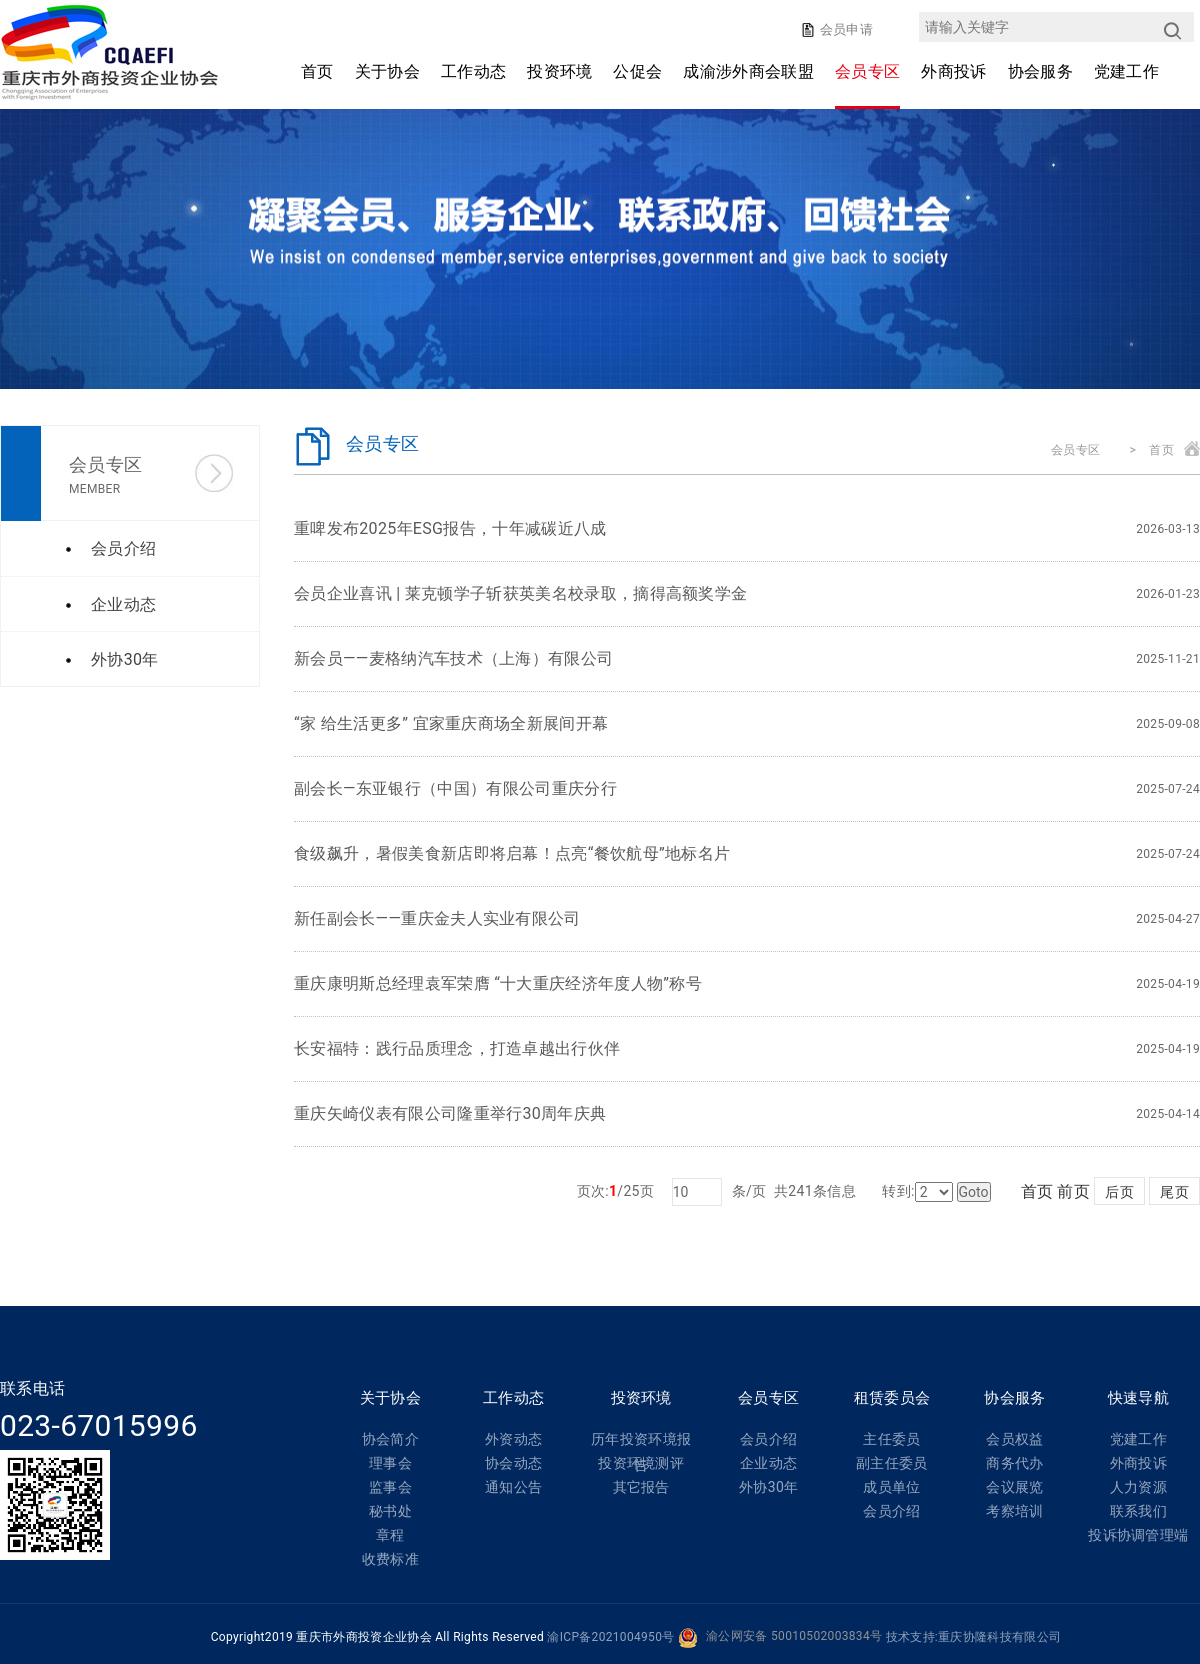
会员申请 (844, 29)
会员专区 (867, 71)
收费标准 (390, 1559)
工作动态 (473, 71)
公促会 (637, 71)
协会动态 (513, 1463)
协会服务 (1040, 71)
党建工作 (1126, 71)
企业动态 (768, 1463)
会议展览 (1014, 1487)
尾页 (1174, 1192)
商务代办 (1014, 1463)
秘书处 (390, 1511)
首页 (317, 71)
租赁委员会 (892, 1398)
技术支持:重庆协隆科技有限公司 (974, 1637)
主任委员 (891, 1439)
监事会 (390, 1487)
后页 (1119, 1192)
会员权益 (1014, 1439)
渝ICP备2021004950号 (610, 1637)
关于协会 (387, 71)
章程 (390, 1535)
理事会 (390, 1463)
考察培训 (1014, 1511)
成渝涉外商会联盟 (748, 71)
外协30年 (768, 1487)
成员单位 (891, 1487)
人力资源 (1138, 1487)
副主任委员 (892, 1463)
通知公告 (513, 1487)
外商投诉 (953, 71)
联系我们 (1138, 1511)
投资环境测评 (641, 1463)
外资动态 (513, 1439)
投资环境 (559, 71)
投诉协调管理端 (1138, 1535)
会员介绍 (768, 1439)
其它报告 (641, 1487)
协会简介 (390, 1439)
